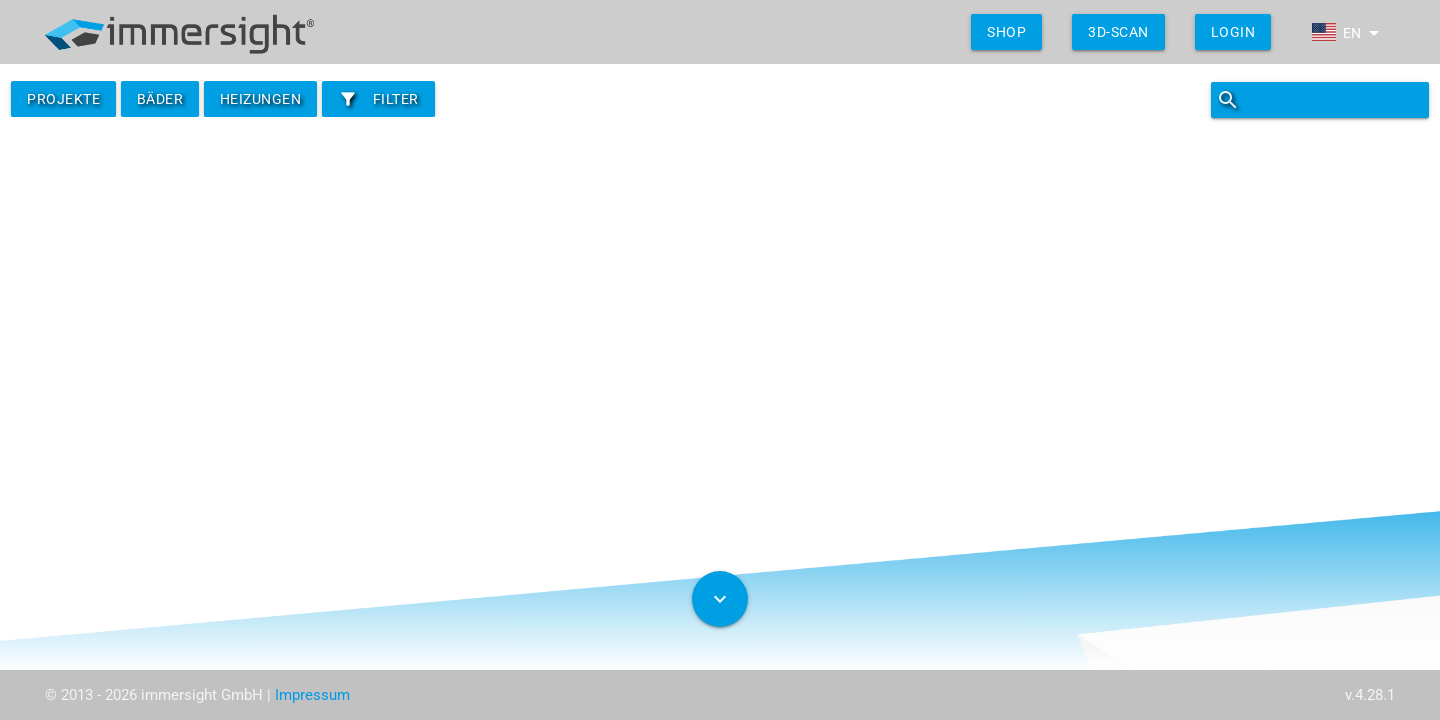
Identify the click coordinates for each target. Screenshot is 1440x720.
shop (1006, 32)
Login (1233, 32)
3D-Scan (1118, 32)
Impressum (312, 695)
